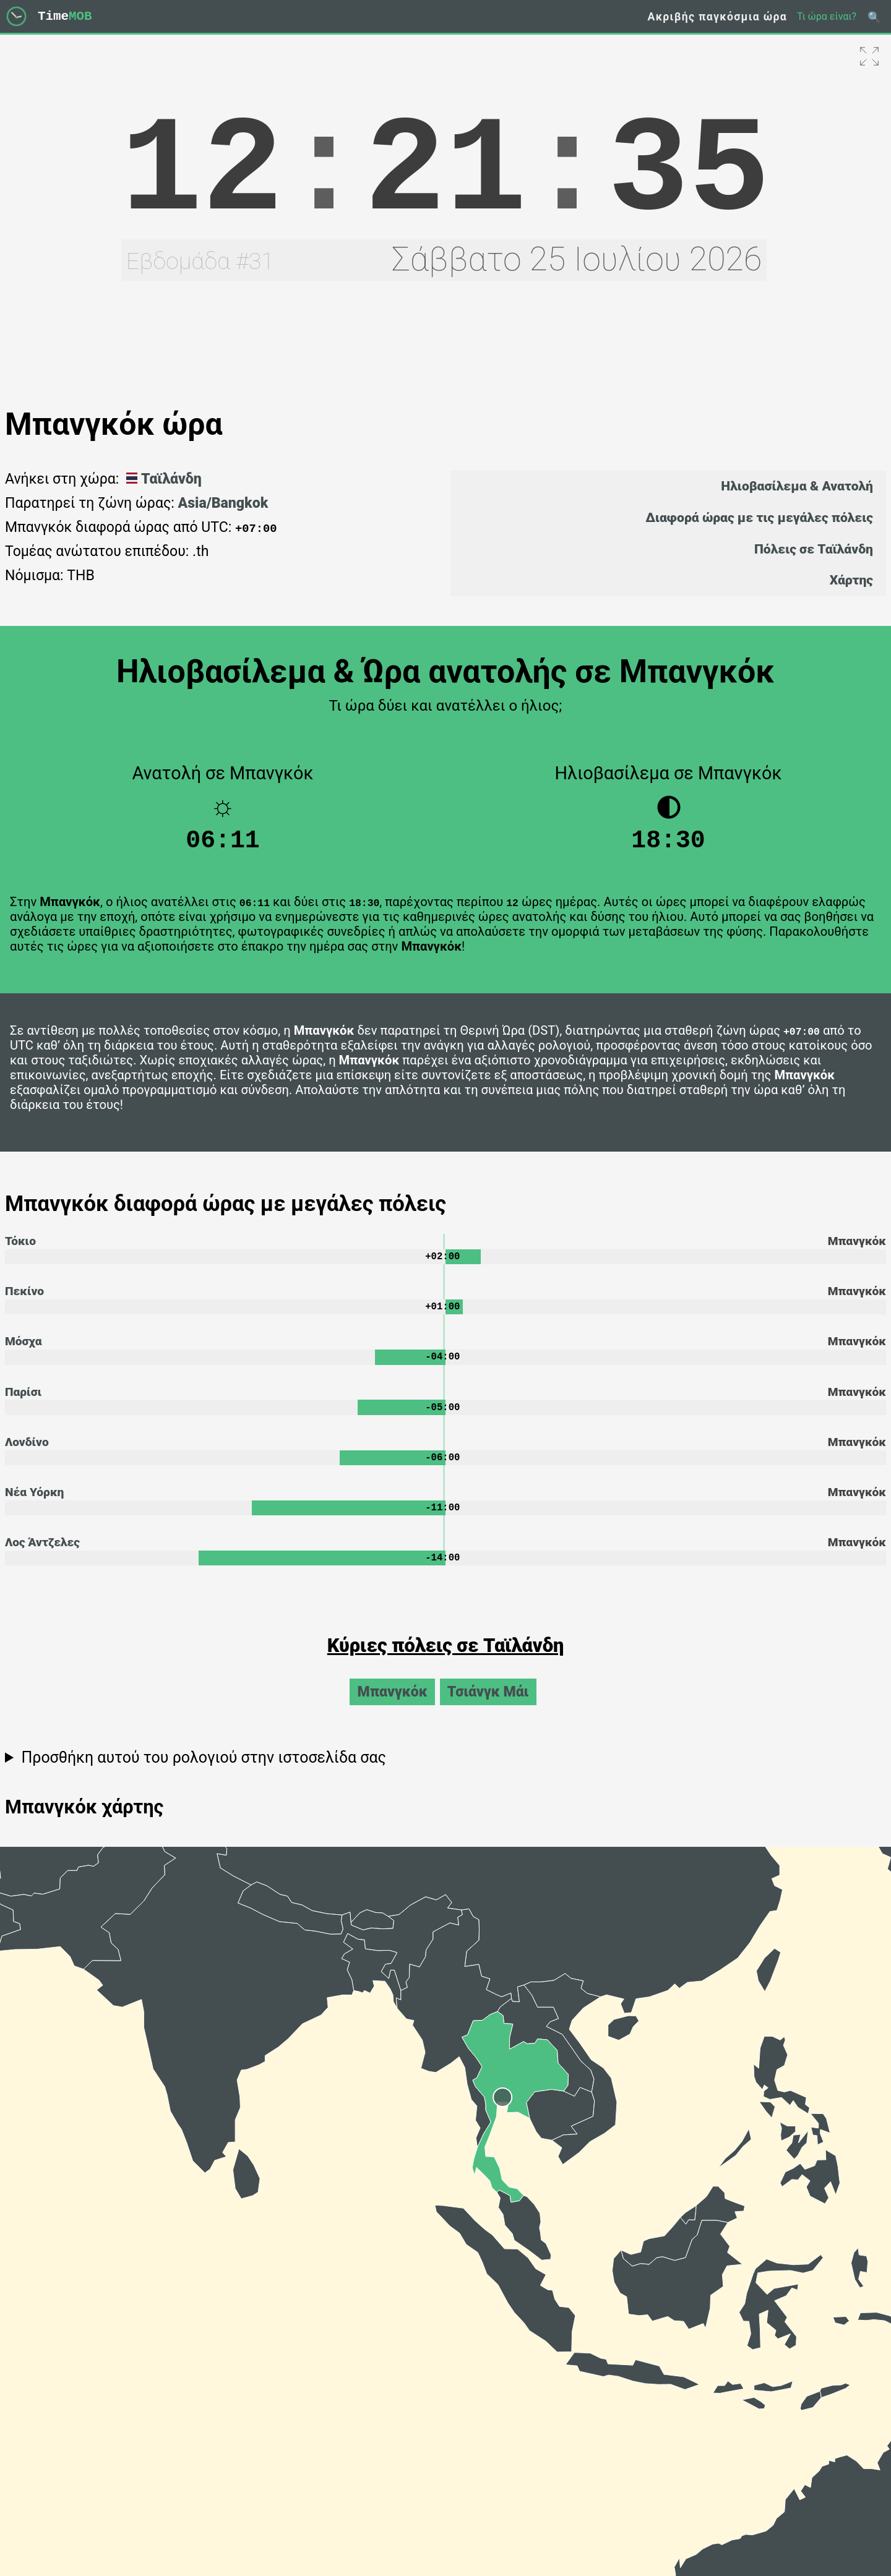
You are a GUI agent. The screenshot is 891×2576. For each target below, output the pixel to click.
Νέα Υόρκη (34, 1505)
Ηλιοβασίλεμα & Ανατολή (797, 486)
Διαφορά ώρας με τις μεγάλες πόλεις (759, 517)
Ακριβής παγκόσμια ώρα (717, 17)
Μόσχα (23, 1350)
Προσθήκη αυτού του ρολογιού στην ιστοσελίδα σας (203, 1773)
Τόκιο (20, 1247)
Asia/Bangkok (223, 503)
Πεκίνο (24, 1298)
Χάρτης (851, 580)
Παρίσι (23, 1402)
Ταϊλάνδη (162, 479)
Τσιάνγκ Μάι (488, 1707)
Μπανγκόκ (392, 1707)
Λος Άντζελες (42, 1556)
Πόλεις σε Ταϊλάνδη (813, 549)
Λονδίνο (27, 1454)
